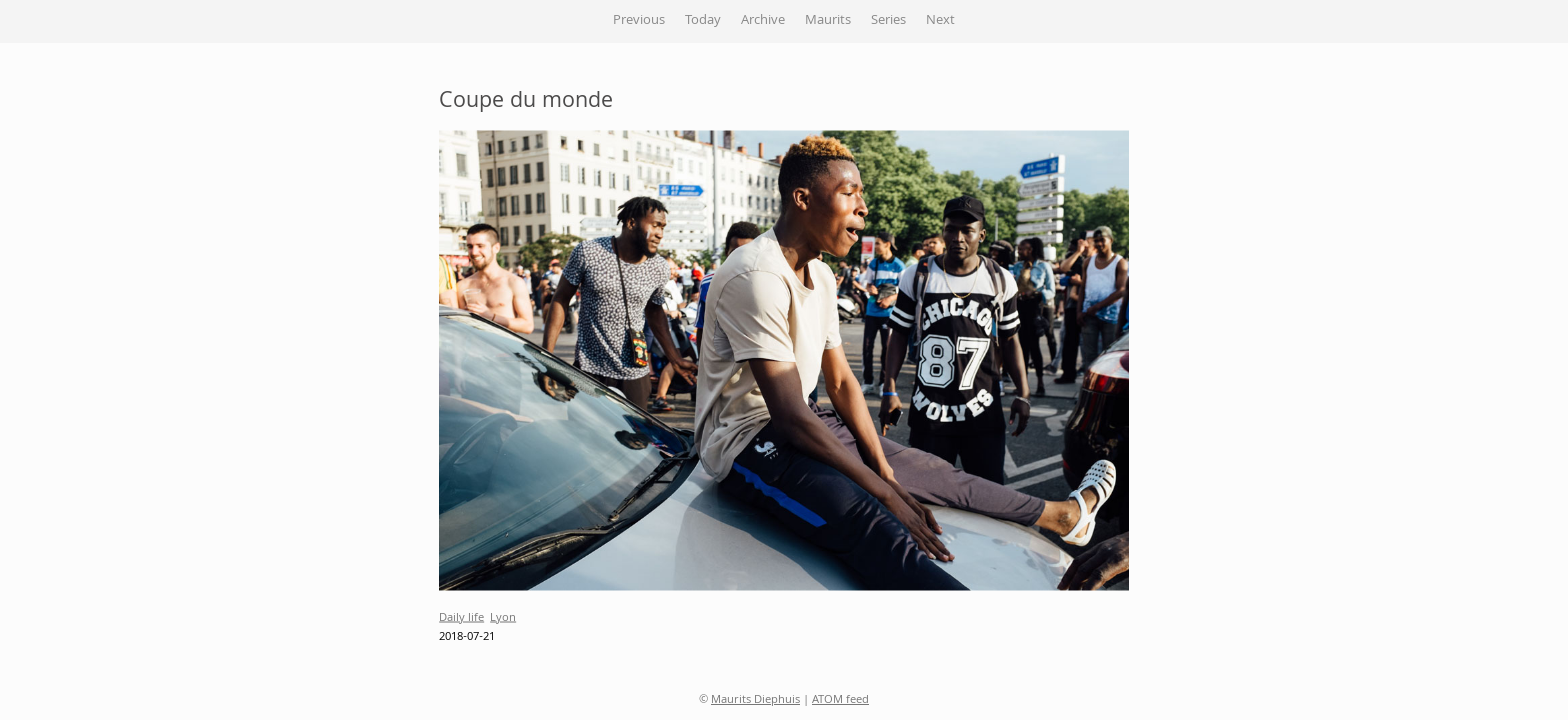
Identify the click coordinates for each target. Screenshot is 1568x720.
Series (888, 21)
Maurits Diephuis (755, 700)
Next (940, 21)
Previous (639, 21)
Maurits (828, 21)
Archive (763, 21)
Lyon (503, 617)
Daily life (461, 617)
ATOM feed (840, 700)
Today (703, 21)
